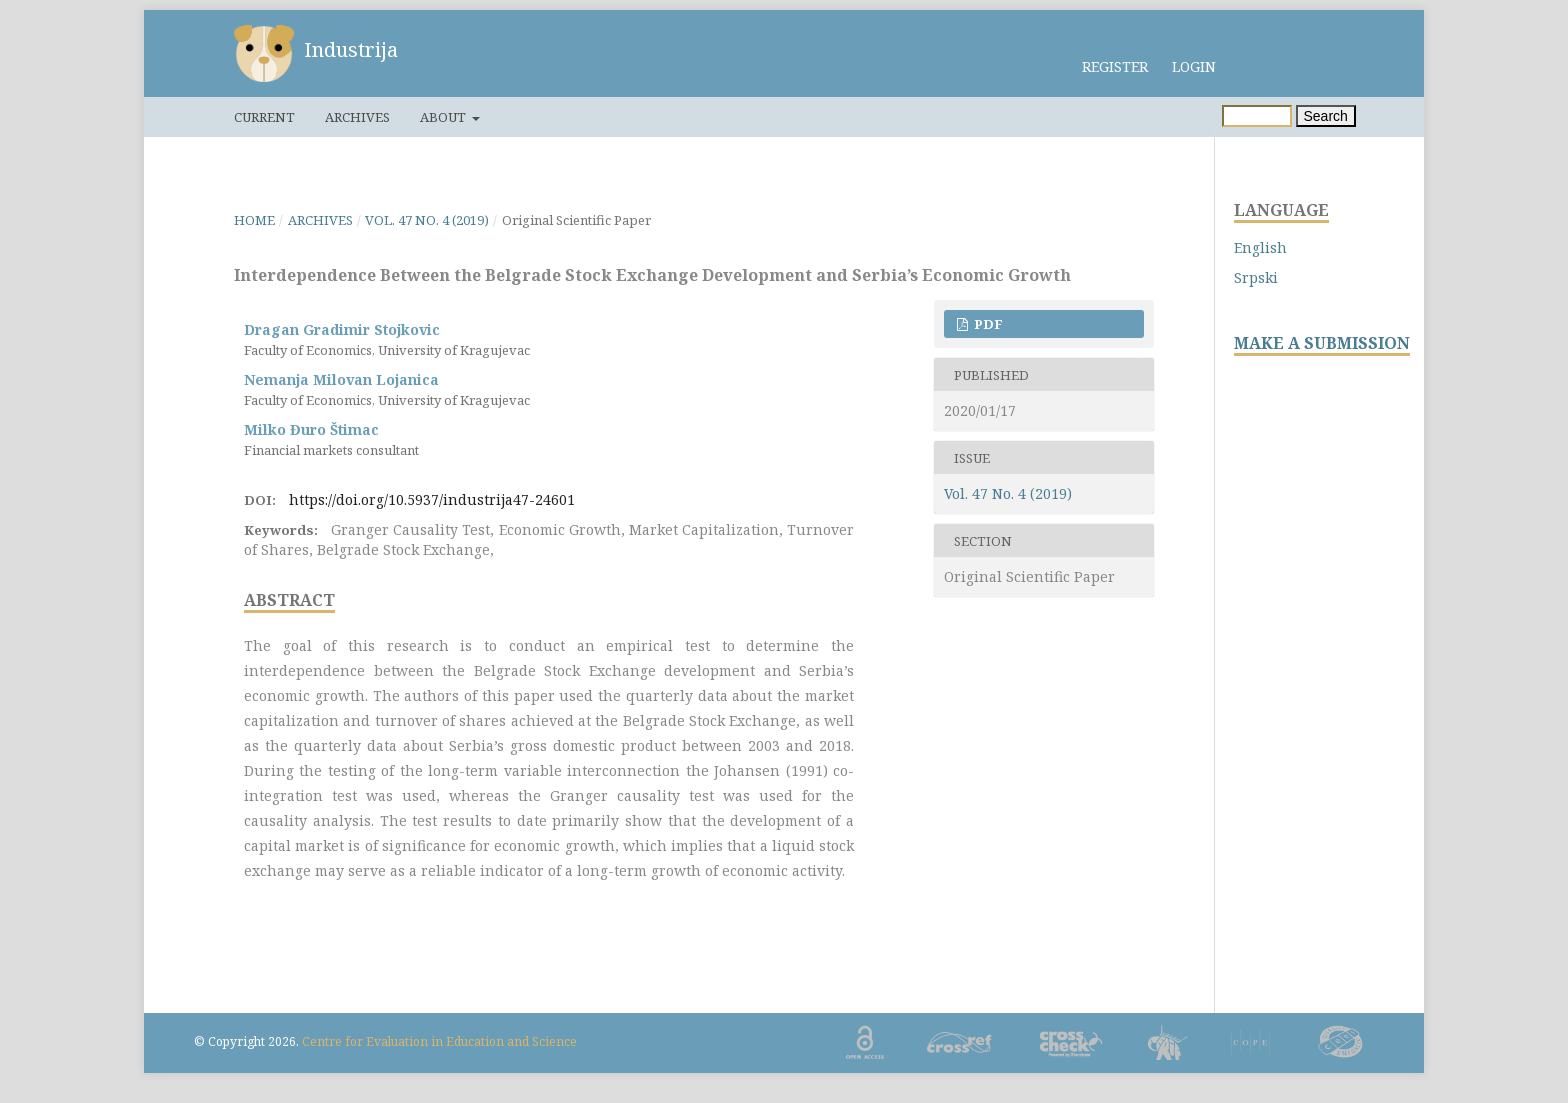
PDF (987, 324)
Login (1194, 66)
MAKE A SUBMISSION (1322, 343)
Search (1326, 116)
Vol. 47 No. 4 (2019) (427, 220)
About (444, 117)
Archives (357, 117)
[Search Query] (1257, 116)
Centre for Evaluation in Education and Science (439, 1041)
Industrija (351, 49)
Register (1115, 66)
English (1260, 247)
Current (264, 117)
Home (254, 220)
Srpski (1256, 277)
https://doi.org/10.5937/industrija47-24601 (432, 499)
